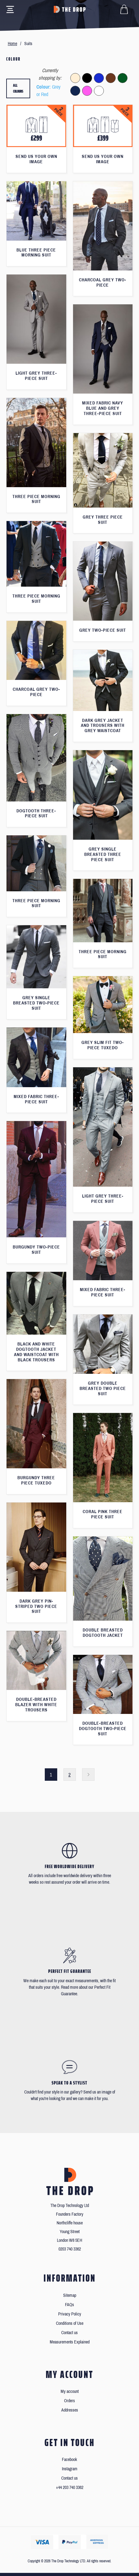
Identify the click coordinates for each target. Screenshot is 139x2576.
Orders (69, 2400)
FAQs (69, 2304)
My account (70, 2391)
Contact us (69, 2332)
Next (88, 1774)
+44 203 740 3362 (69, 2487)
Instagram (69, 2469)
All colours (18, 88)
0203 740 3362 (69, 2249)
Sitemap (69, 2295)
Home (12, 43)
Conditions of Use (69, 2323)
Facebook (69, 2459)
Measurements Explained (70, 2342)
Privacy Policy (69, 2314)
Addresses (69, 2410)
